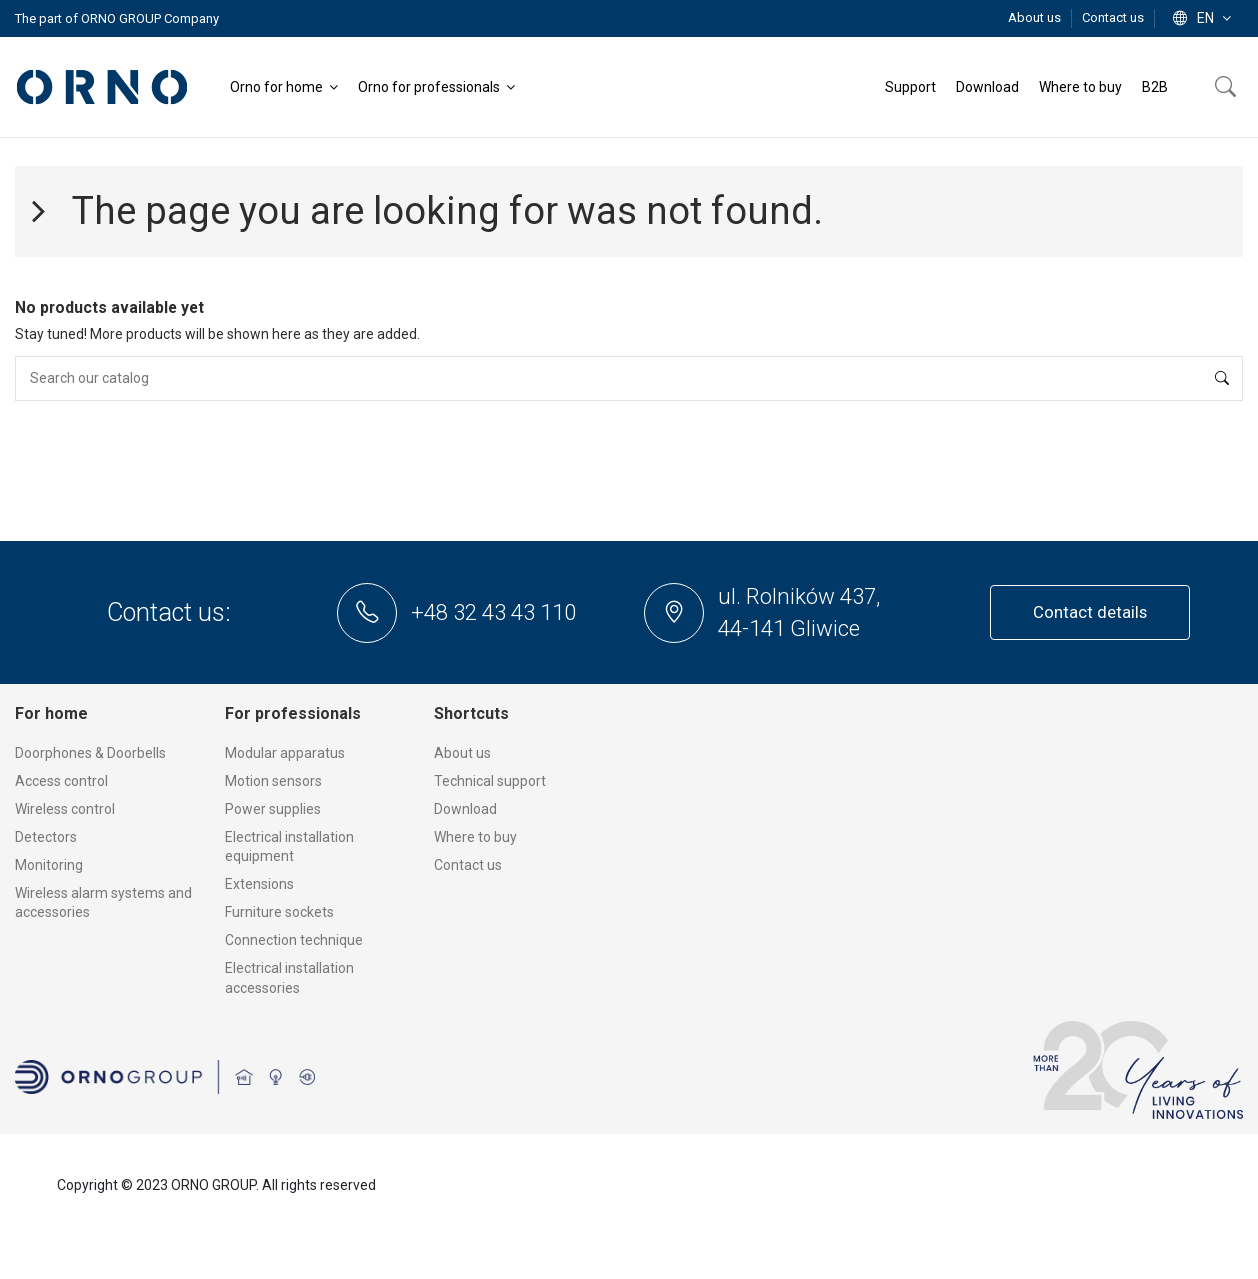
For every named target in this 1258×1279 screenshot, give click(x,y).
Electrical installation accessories (289, 978)
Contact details (1090, 612)
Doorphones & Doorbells (90, 753)
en (1204, 18)
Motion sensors (273, 781)
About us (1036, 17)
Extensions (259, 884)
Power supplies (273, 809)
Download (465, 809)
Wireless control (65, 809)
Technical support (490, 781)
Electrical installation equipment (289, 847)
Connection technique (294, 940)
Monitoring (49, 865)
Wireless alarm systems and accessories (103, 903)
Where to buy (475, 837)
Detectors (46, 837)
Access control (61, 781)
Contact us (1113, 17)
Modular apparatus (285, 753)
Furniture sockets (279, 912)
